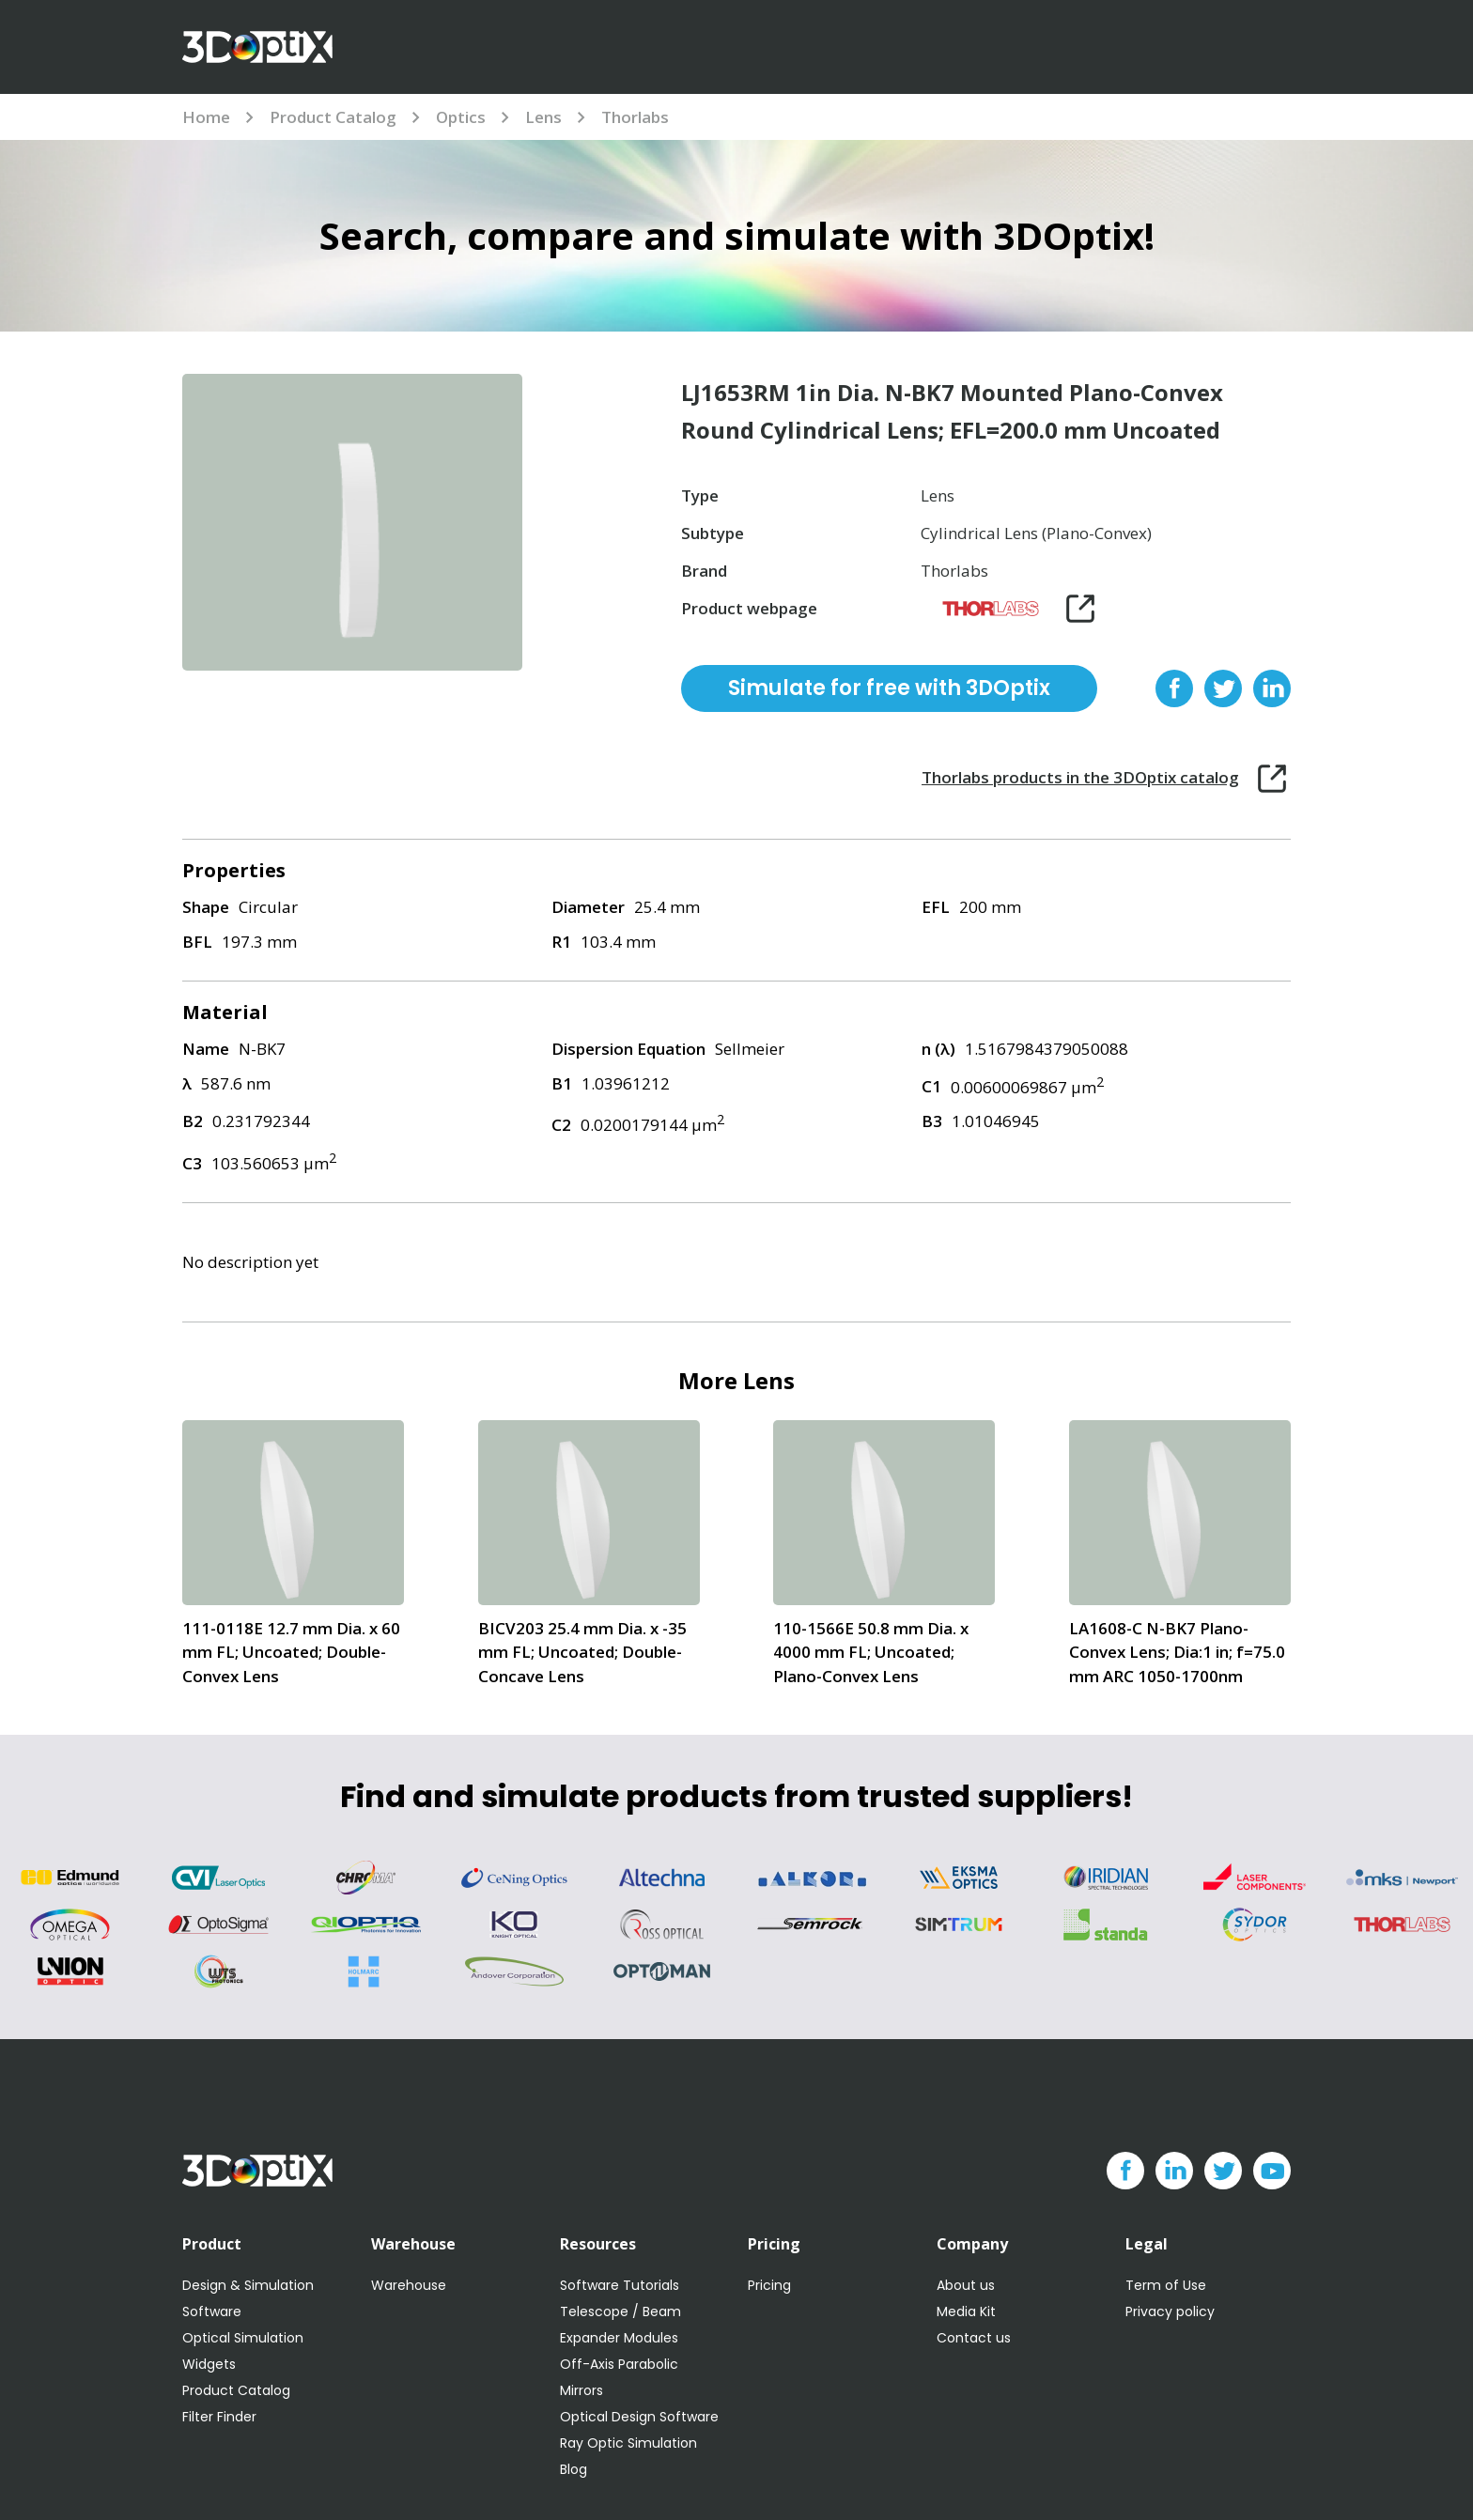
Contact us (974, 2337)
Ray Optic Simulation (628, 2443)
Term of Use (1165, 2285)
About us (966, 2285)
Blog (573, 2469)
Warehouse (408, 2285)
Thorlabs (635, 117)
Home (206, 117)
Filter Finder (219, 2416)
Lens (543, 117)
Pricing (769, 2285)
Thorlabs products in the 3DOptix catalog (1080, 777)
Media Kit (966, 2311)
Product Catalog (333, 117)
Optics (461, 117)
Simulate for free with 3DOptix (889, 688)
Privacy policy (1170, 2311)
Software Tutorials (619, 2285)
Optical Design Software (639, 2416)
